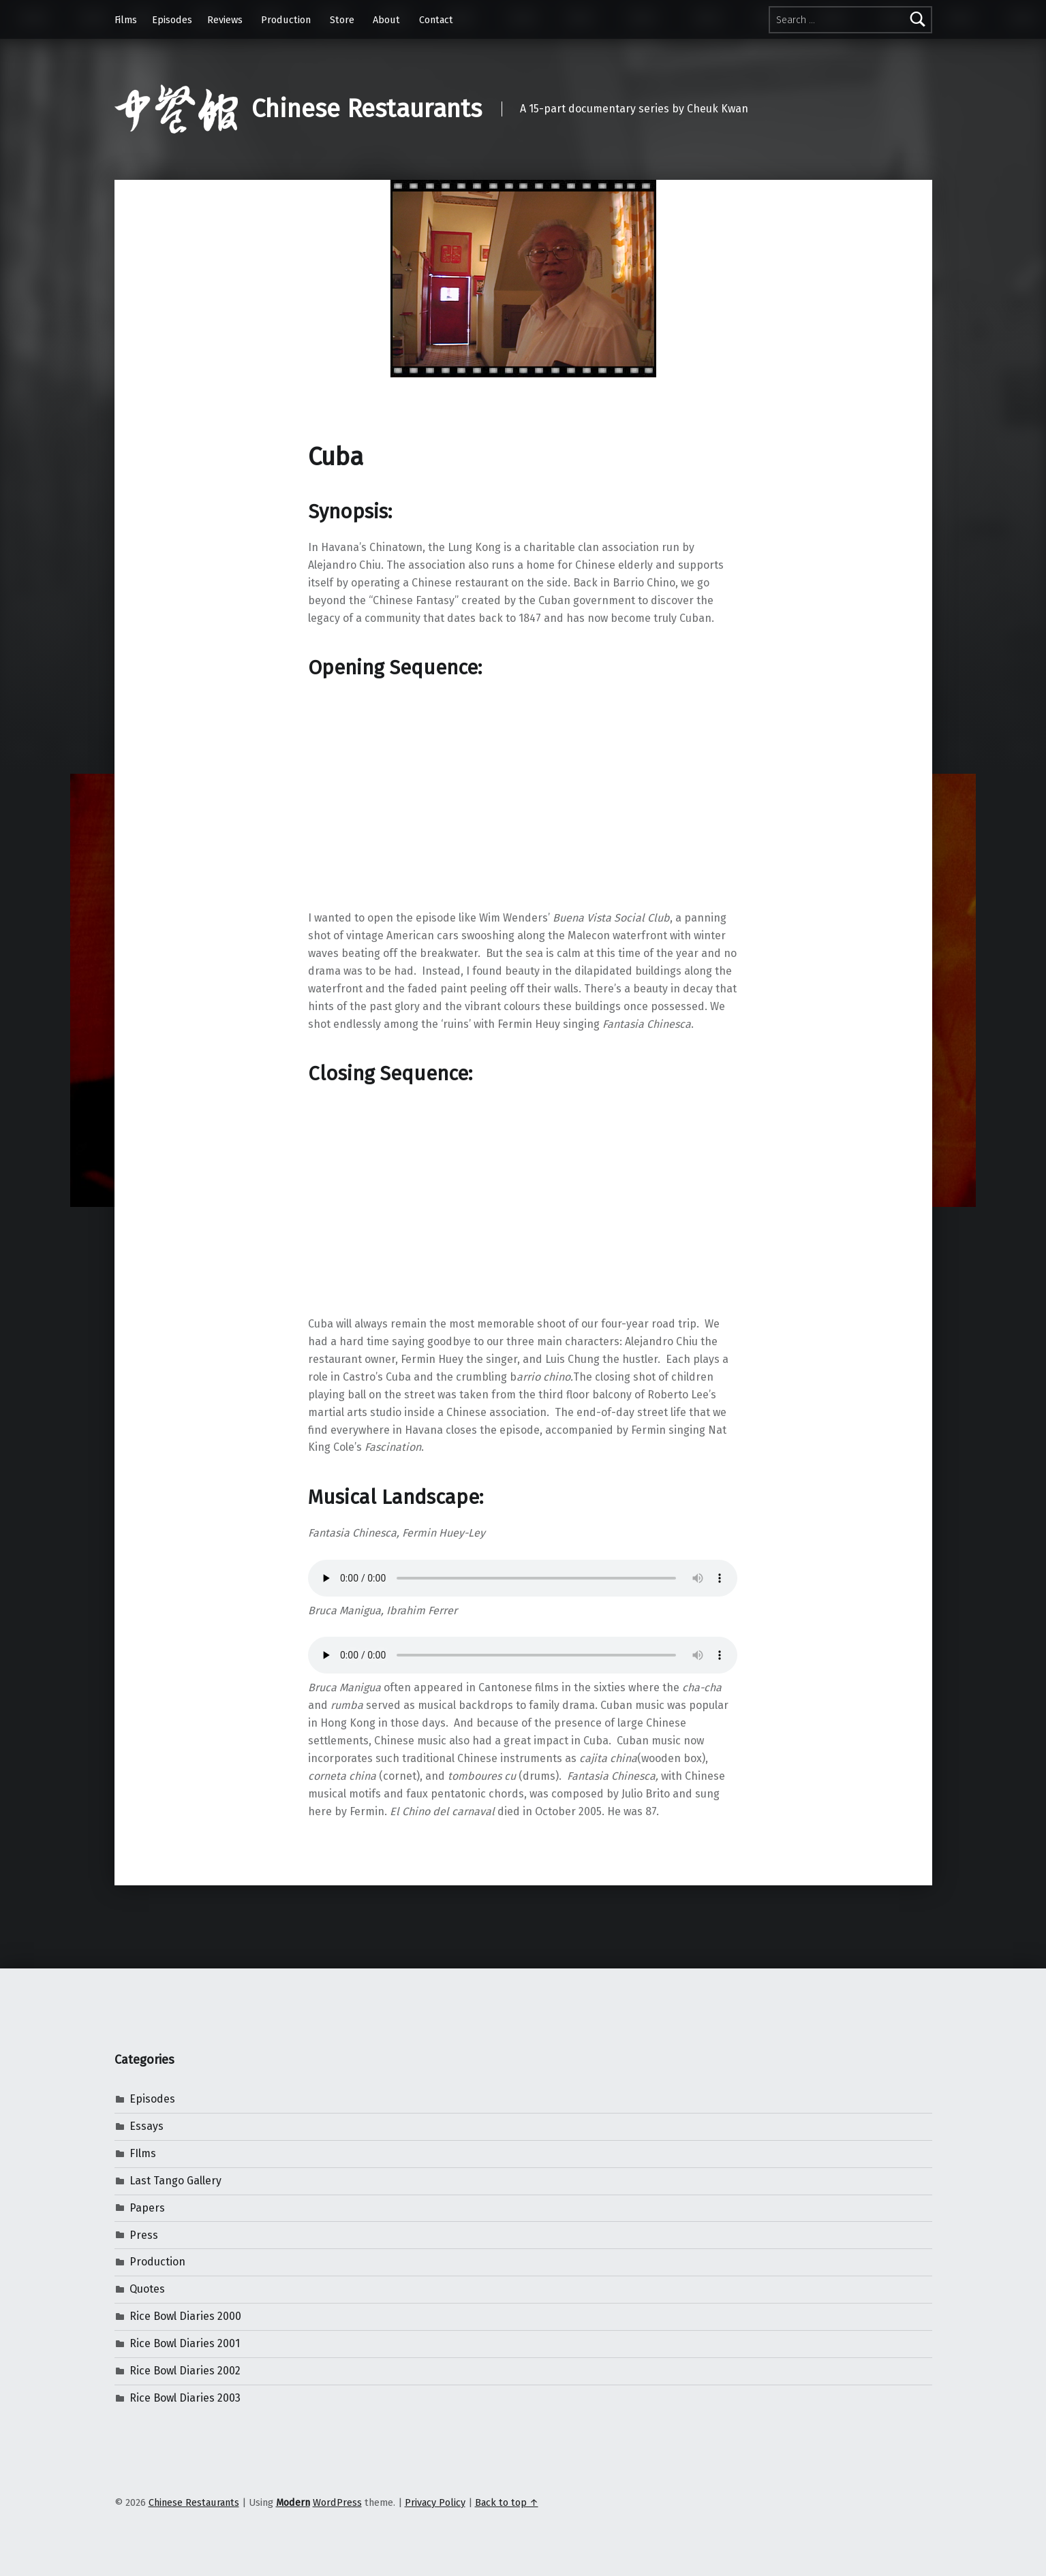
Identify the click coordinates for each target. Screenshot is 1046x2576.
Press (143, 2235)
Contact (436, 20)
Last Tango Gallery (175, 2180)
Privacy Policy (435, 2502)
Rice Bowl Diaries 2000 (185, 2316)
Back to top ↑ (506, 2502)
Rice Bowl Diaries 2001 (184, 2343)
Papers (147, 2207)
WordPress (337, 2502)
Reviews (225, 20)
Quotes (147, 2288)
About (386, 20)
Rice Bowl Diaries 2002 (185, 2370)
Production (286, 20)
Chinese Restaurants (366, 109)
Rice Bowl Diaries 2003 (185, 2397)
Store (342, 20)
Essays (146, 2126)
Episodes (172, 20)
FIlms (142, 2153)
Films (125, 20)
